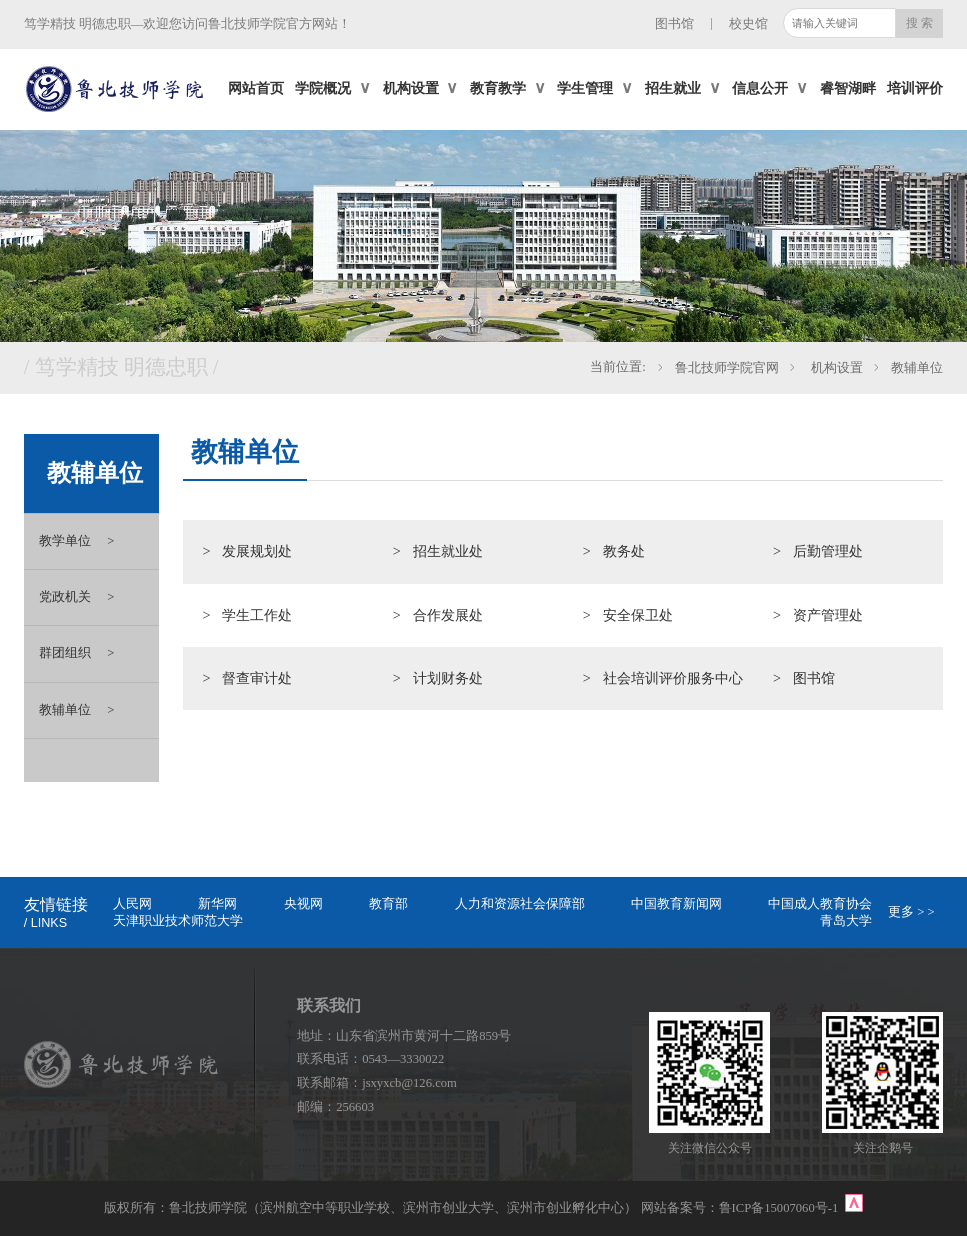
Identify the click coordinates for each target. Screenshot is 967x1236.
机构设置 (834, 368)
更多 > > (911, 912)
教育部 (388, 904)
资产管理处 (828, 615)
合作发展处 (448, 615)
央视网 (303, 904)
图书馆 (674, 24)
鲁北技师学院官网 (727, 368)
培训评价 (915, 88)
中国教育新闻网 (676, 904)
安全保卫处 (638, 615)
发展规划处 (257, 551)
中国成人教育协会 (820, 904)
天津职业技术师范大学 (178, 921)
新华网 (217, 904)
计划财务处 (448, 678)
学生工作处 (257, 615)
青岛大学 (846, 921)
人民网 (132, 904)
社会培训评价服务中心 (673, 678)
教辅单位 (917, 368)
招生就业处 (448, 551)
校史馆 (748, 24)
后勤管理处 (828, 551)
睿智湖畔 (848, 88)
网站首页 (256, 88)
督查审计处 (257, 678)
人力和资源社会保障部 (520, 904)
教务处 (624, 551)
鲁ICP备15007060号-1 (780, 1208)
